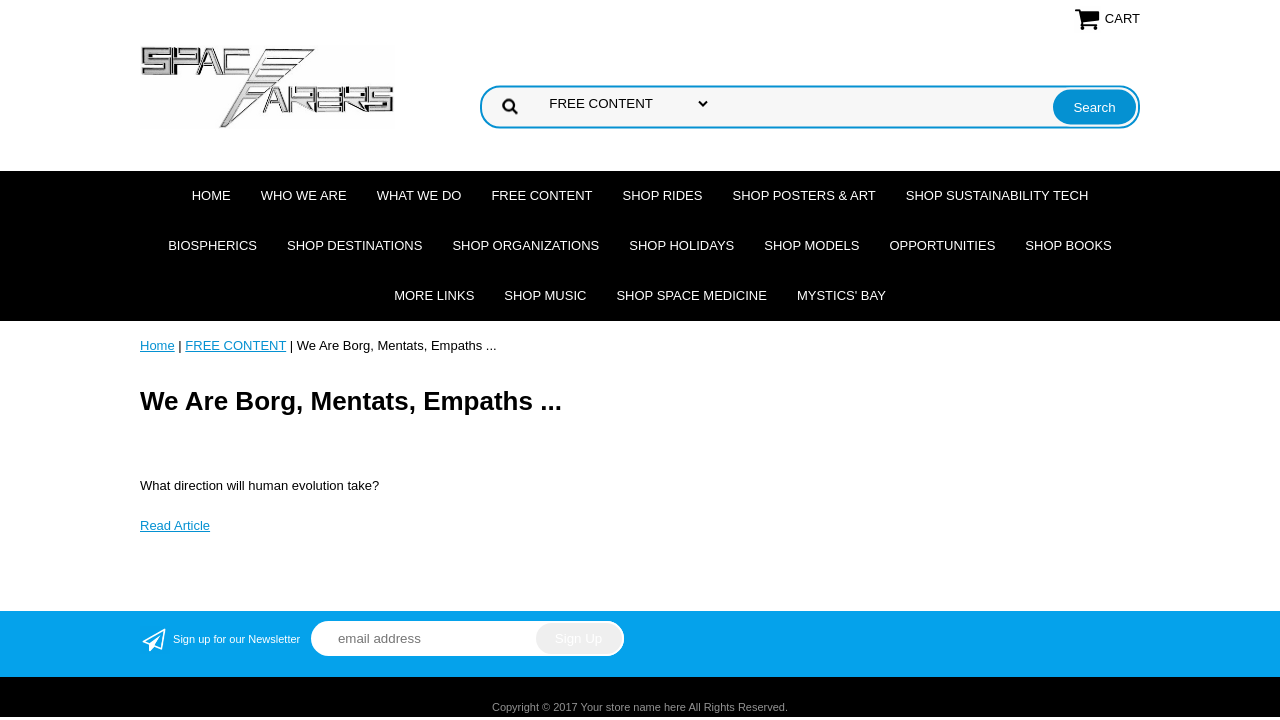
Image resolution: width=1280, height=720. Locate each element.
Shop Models (811, 245)
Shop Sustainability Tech (997, 195)
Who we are (304, 195)
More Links (434, 295)
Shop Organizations (525, 245)
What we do (419, 195)
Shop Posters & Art (803, 195)
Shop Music (545, 295)
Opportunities (942, 245)
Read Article (175, 525)
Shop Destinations (354, 245)
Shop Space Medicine (691, 295)
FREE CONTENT (541, 195)
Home (211, 195)
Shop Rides (663, 195)
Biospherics (212, 245)
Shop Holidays (681, 245)
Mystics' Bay (841, 295)
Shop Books (1068, 245)
